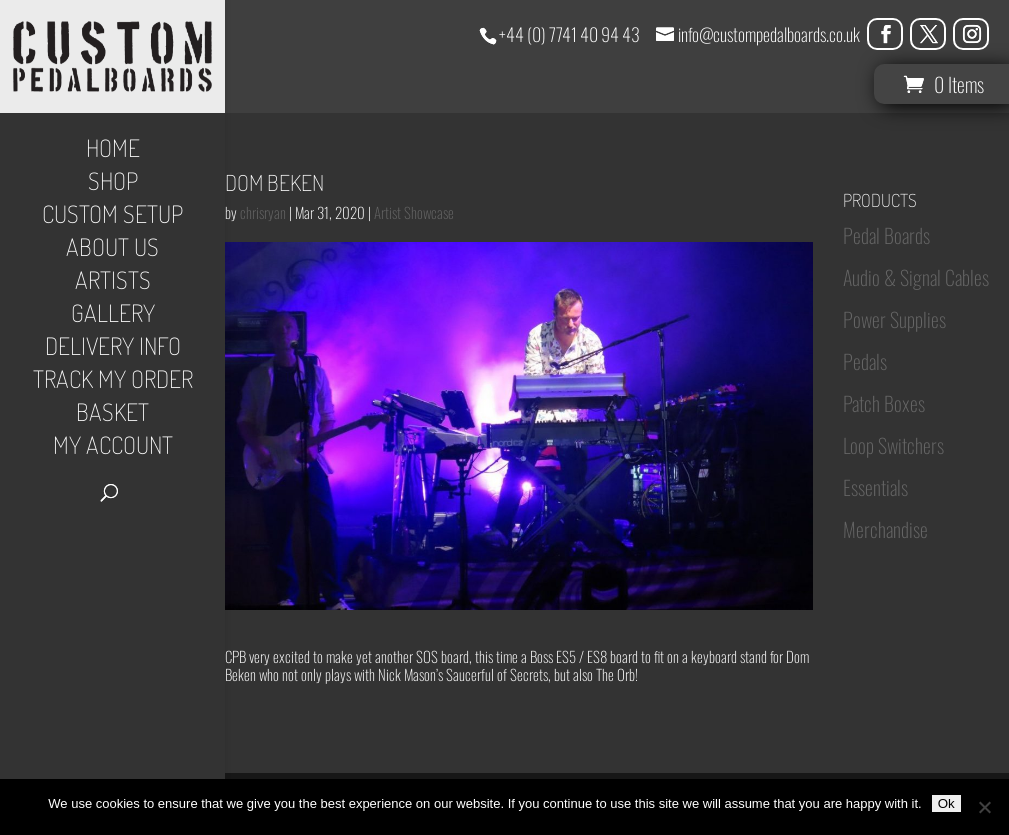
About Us (112, 251)
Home (113, 152)
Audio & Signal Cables (916, 277)
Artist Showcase (414, 212)
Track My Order (113, 383)
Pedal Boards (886, 235)
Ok (946, 803)
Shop (113, 185)
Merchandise (885, 529)
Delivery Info (113, 350)
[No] (984, 807)
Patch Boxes (884, 403)
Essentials (875, 487)
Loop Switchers (893, 445)
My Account (113, 449)
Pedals (865, 361)
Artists (113, 284)
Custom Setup (112, 218)
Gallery (113, 317)
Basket (112, 416)
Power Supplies (894, 319)
